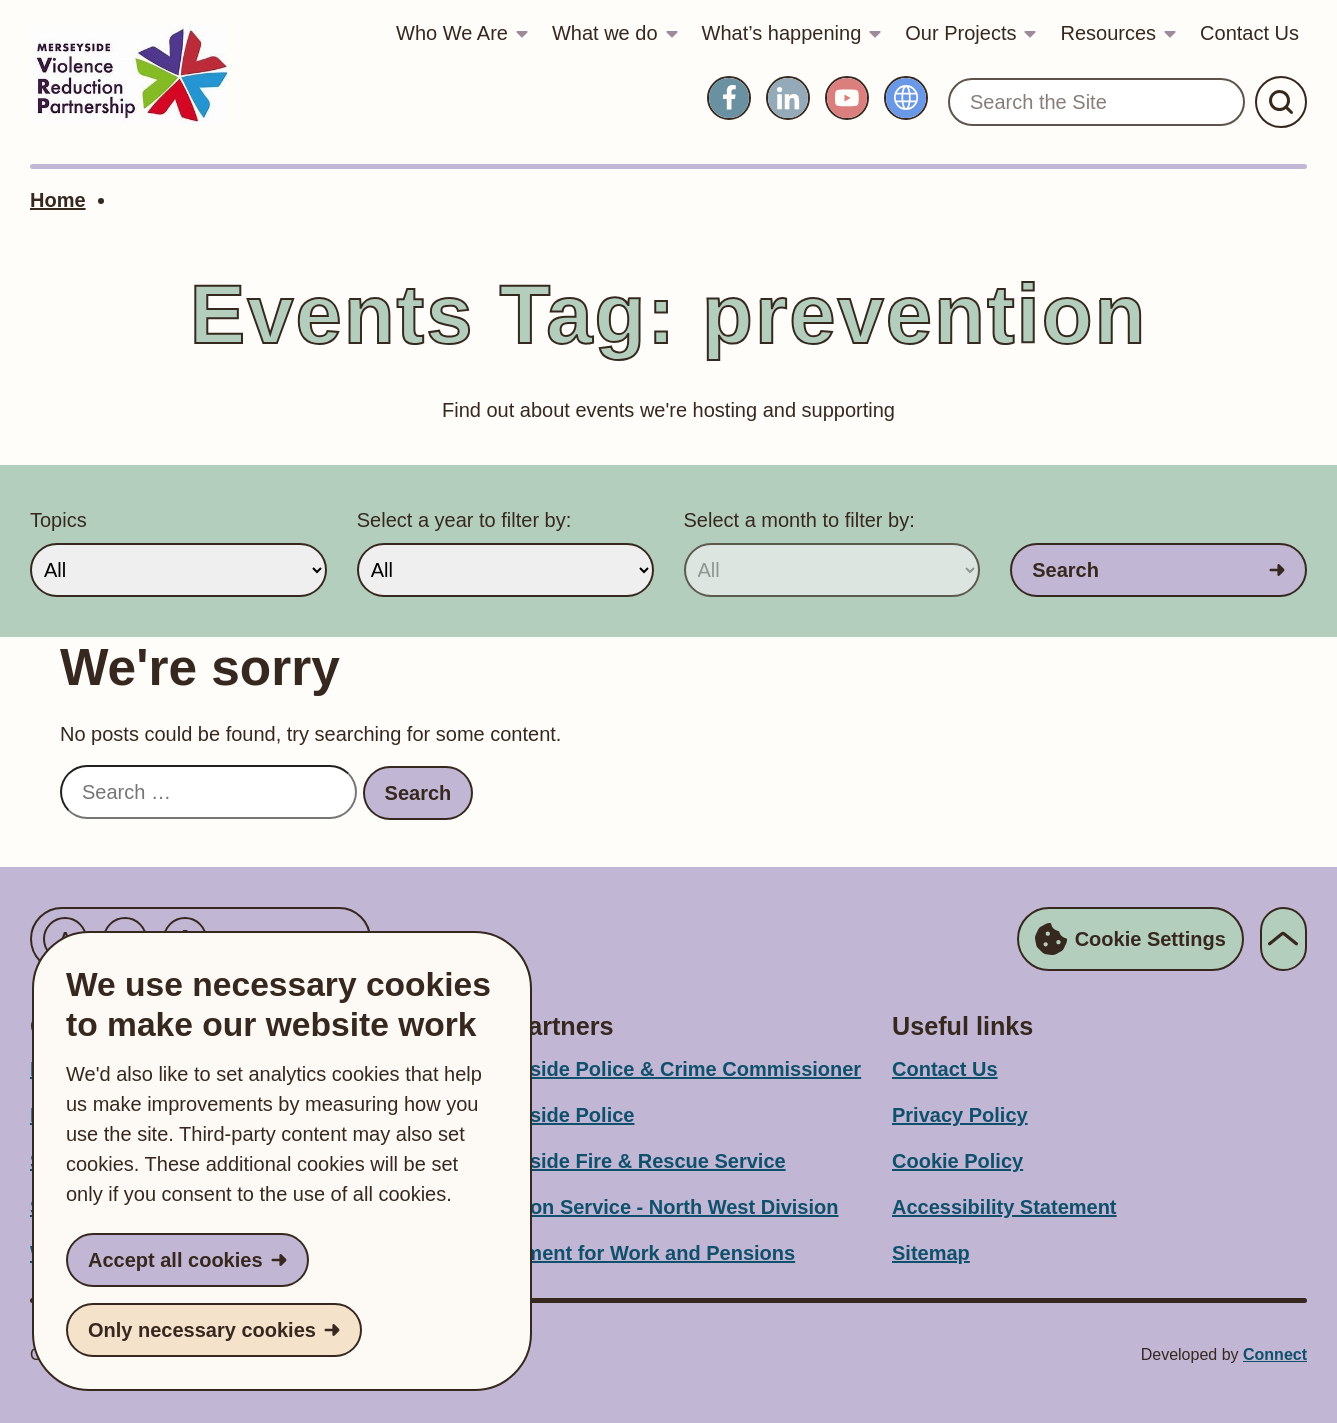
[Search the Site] (1096, 102)
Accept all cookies (175, 1260)
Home (58, 200)
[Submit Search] (1281, 102)
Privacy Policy (960, 1115)
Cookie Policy (957, 1161)
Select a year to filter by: (464, 520)
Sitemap (931, 1253)
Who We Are (452, 33)
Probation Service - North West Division (649, 1207)
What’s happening (782, 33)
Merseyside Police (547, 1115)
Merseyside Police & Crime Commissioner (661, 1069)
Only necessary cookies (202, 1330)
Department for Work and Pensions (628, 1253)
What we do (605, 33)
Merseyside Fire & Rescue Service (623, 1161)
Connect (1275, 1354)
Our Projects (960, 33)
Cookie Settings (1130, 939)
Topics (58, 520)
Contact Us (1249, 33)
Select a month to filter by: (799, 520)
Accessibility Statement (1004, 1207)
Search (1065, 570)
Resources (1108, 33)
